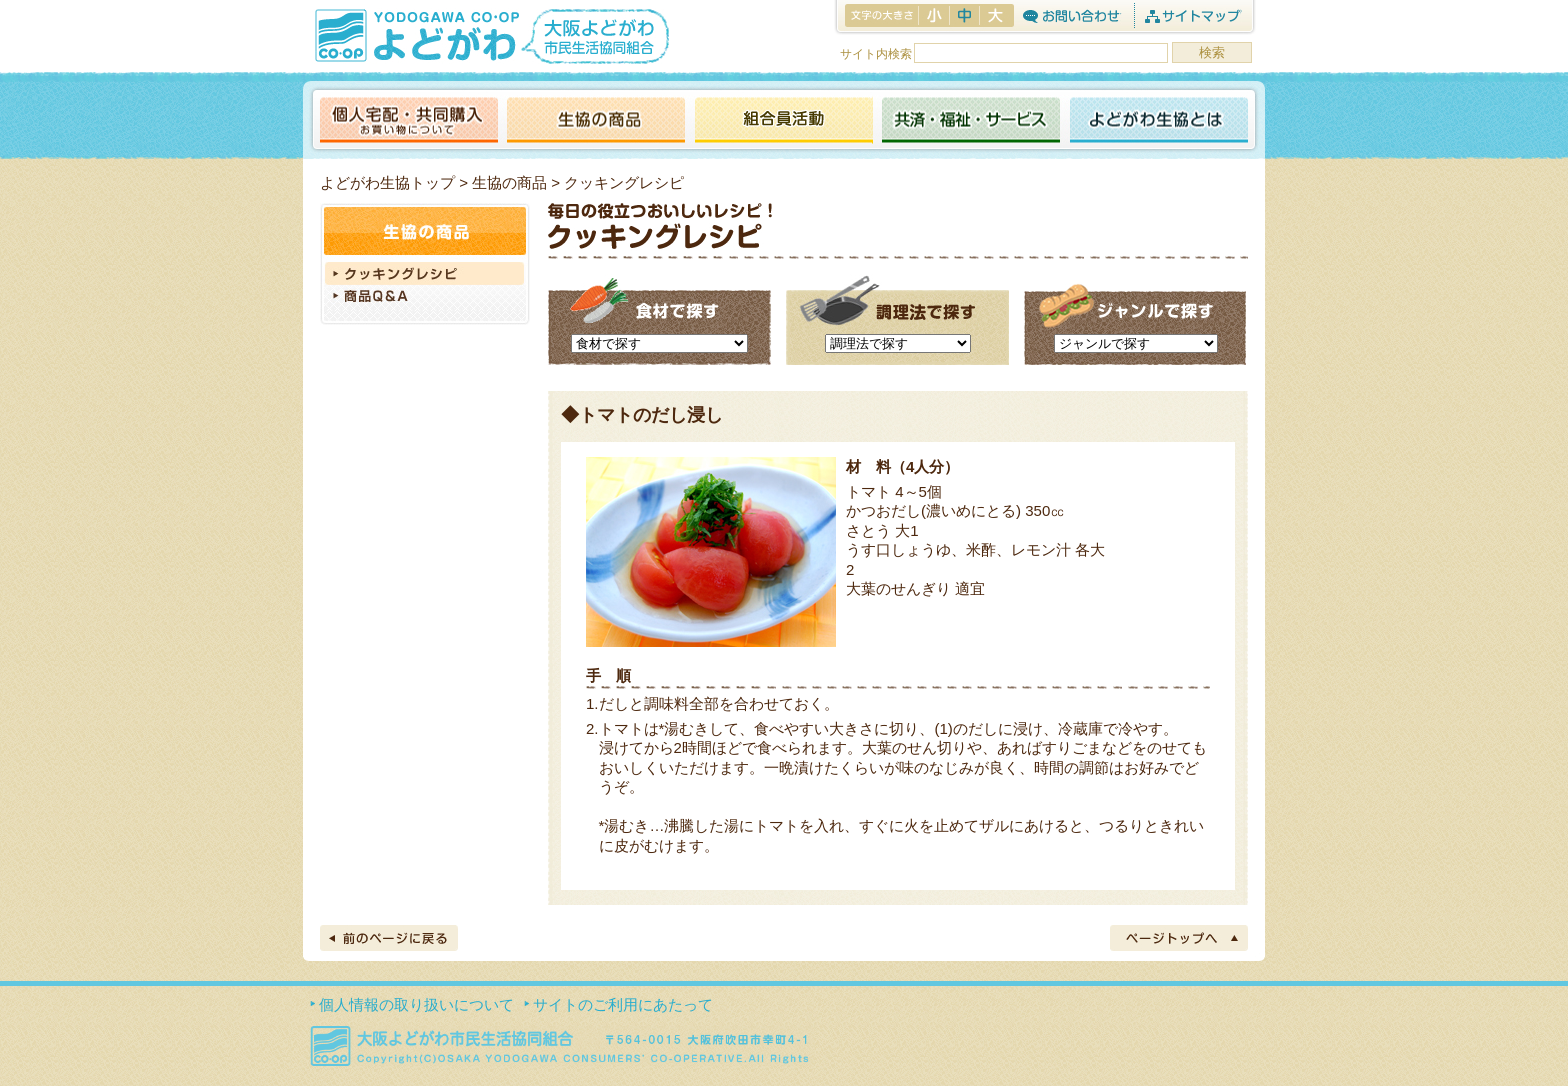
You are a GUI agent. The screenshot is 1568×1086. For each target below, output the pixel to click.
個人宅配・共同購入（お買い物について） (409, 121)
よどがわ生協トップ (387, 182)
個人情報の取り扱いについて (416, 1004)
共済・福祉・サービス (971, 121)
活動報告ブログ (783, 121)
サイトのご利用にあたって (623, 1004)
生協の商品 (596, 121)
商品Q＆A (425, 298)
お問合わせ (1071, 15)
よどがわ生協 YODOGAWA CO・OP (415, 35)
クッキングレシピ (425, 273)
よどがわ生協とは (1159, 121)
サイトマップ (1192, 15)
